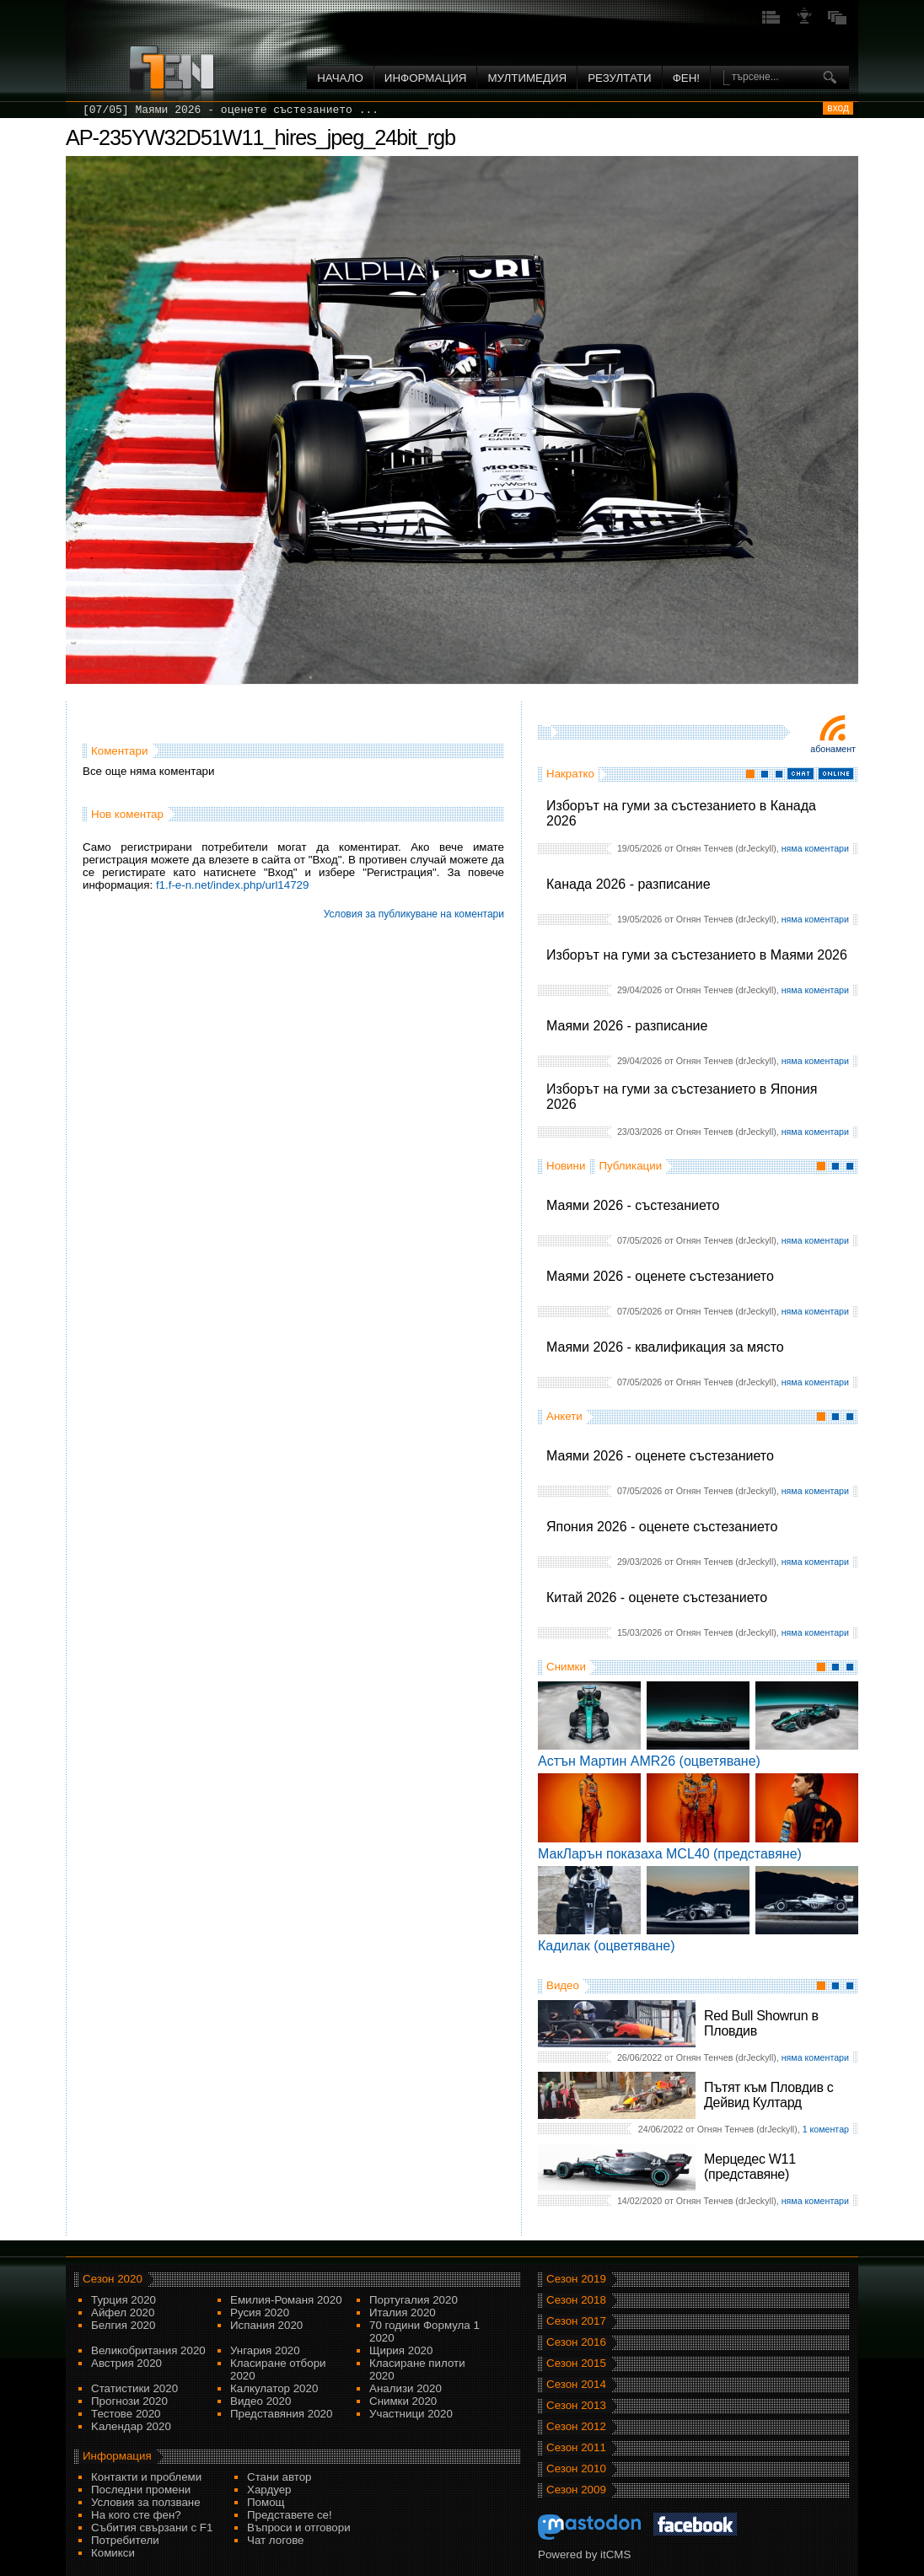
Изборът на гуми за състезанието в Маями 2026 (696, 955)
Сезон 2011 (576, 2447)
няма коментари (815, 848)
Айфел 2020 (122, 2312)
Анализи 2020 (405, 2388)
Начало (340, 78)
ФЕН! (686, 78)
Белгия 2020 (123, 2325)
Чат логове (275, 2540)
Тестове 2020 (126, 2413)
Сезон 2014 (576, 2384)
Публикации (630, 1165)
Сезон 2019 (576, 2278)
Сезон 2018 (576, 2300)
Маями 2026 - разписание (626, 1026)
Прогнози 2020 (129, 2401)
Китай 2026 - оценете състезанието (656, 1597)
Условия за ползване (146, 2502)
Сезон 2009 (576, 2489)
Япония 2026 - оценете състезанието (661, 1526)
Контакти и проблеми (146, 2477)
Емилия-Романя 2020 (286, 2300)
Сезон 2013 (576, 2405)
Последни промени (141, 2489)
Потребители (125, 2540)
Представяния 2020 (281, 2413)
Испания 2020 (266, 2325)
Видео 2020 (260, 2401)
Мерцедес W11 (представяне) (750, 2166)
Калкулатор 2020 (274, 2388)
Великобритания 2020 (148, 2350)
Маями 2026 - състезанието (632, 1205)
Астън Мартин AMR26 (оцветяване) (649, 1761)
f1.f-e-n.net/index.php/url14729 (232, 885)
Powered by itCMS (584, 2554)
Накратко (570, 773)
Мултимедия (527, 78)
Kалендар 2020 (131, 2426)
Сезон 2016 (576, 2342)
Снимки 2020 (403, 2401)
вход (838, 108)
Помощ (266, 2502)
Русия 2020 (259, 2312)
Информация (425, 78)
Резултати (619, 78)
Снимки (566, 1666)
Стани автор (279, 2477)
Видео (562, 1985)
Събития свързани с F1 (151, 2527)
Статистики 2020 (134, 2388)
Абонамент (833, 749)
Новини (565, 1165)
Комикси (113, 2552)
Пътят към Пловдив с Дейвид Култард (768, 2095)
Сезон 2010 (576, 2468)
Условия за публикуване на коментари (414, 914)
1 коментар (826, 2129)
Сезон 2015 (576, 2363)
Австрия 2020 (126, 2363)
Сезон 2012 (576, 2426)
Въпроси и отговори (299, 2527)
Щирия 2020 (400, 2350)
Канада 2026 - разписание (628, 884)
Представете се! (289, 2515)
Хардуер (269, 2489)
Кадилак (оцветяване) (606, 1946)
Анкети (564, 1416)
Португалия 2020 (413, 2300)
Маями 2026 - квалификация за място (665, 1347)
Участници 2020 (411, 2413)
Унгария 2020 (265, 2350)
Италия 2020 (402, 2312)
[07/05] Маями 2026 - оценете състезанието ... (231, 110)
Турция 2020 (123, 2300)
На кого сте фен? (136, 2515)
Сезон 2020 (112, 2278)
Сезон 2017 (576, 2321)
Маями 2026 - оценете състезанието (660, 1276)
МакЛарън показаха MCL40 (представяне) (670, 1854)
